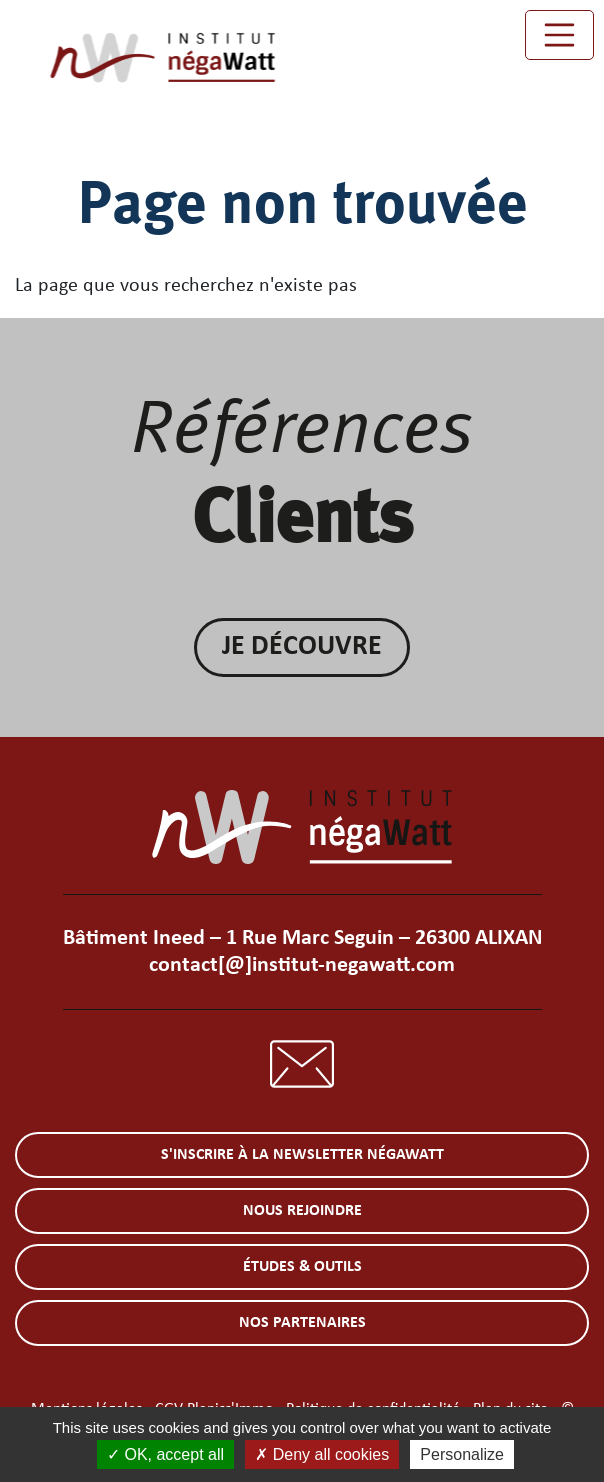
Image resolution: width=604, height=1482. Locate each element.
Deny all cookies (322, 1454)
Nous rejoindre (302, 1211)
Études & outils (302, 1267)
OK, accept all (165, 1454)
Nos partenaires (302, 1323)
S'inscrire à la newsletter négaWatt (302, 1155)
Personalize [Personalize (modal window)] (462, 1454)
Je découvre (302, 647)
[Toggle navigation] (560, 35)
